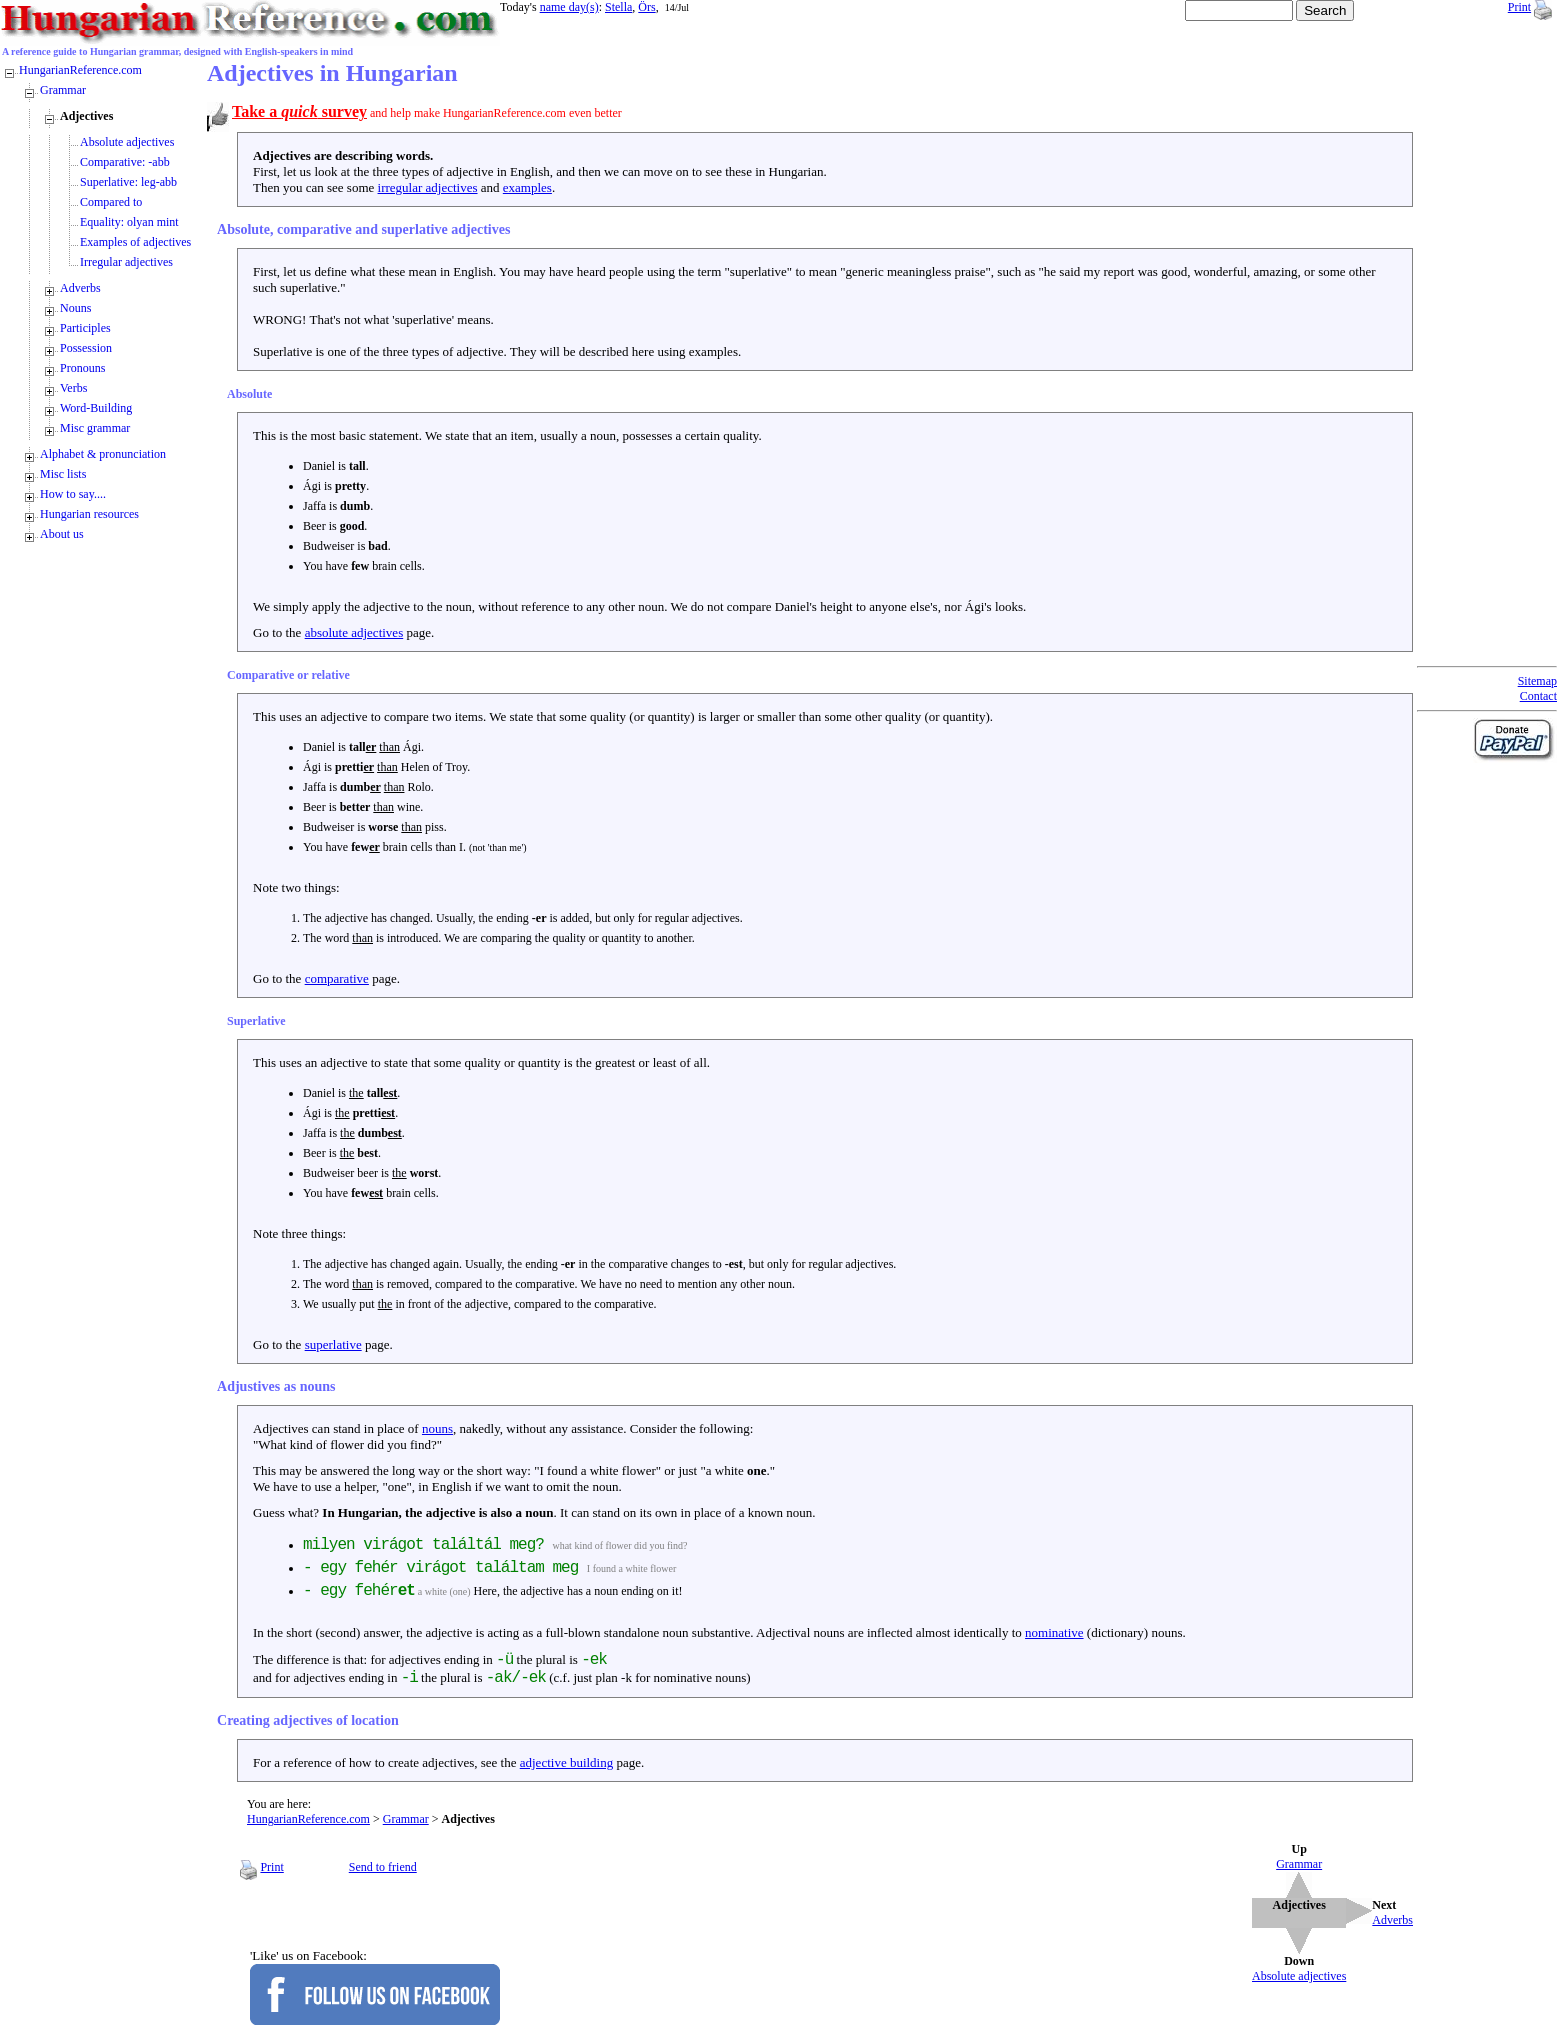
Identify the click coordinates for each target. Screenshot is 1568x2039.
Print (1519, 7)
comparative (337, 978)
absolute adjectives (354, 632)
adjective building (567, 1762)
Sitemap (1537, 681)
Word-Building (96, 408)
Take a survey (299, 111)
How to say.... (73, 494)
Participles (85, 328)
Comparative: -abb (125, 162)
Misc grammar (95, 428)
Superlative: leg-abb (128, 182)
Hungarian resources (89, 514)
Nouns (75, 308)
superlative (333, 1344)
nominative (1054, 1632)
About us (62, 534)
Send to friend (383, 1867)
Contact (1538, 696)
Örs (646, 7)
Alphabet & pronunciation (103, 454)
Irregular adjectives (126, 262)
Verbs (73, 388)
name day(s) (569, 7)
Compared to (111, 202)
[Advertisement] (1497, 360)
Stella (618, 7)
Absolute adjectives (127, 142)
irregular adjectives (428, 187)
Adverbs (80, 288)
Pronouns (82, 368)
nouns (437, 1428)
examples (527, 187)
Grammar (406, 1819)
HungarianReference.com (308, 1819)
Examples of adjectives (135, 242)
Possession (86, 348)
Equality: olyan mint (129, 222)
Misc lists (63, 474)
